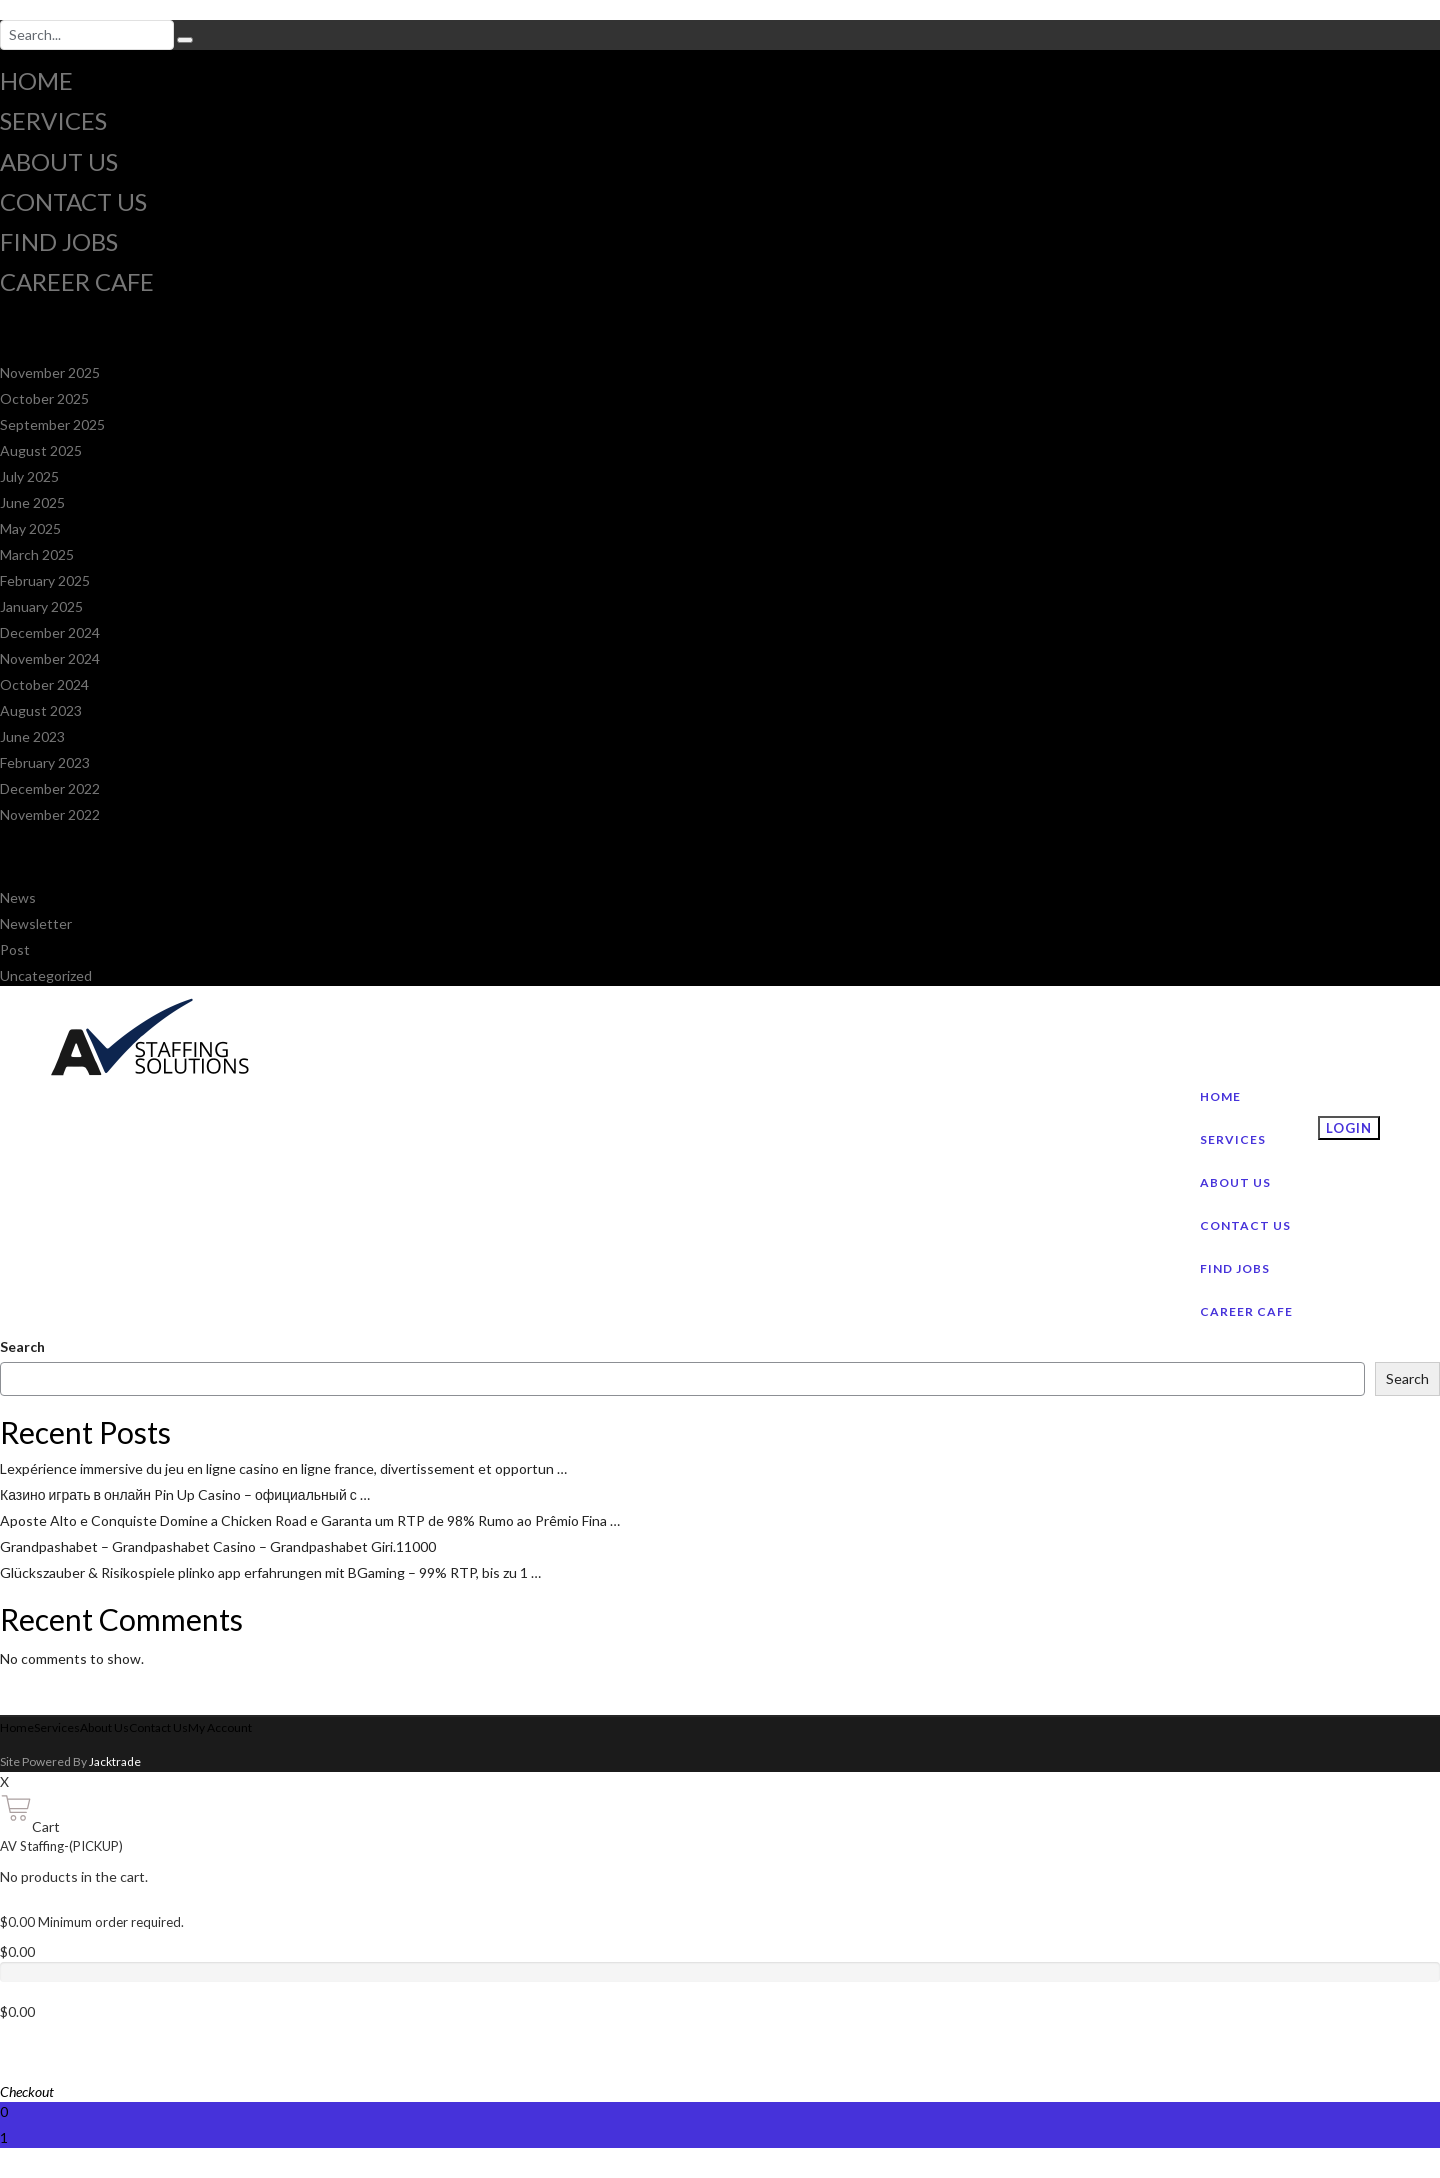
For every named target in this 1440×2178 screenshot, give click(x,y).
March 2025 (37, 554)
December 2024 (50, 632)
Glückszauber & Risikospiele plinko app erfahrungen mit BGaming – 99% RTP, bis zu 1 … (270, 1572)
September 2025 (52, 424)
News (18, 897)
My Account (220, 1727)
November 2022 (50, 814)
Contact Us (73, 201)
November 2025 (50, 372)
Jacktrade (115, 1761)
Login (1349, 1128)
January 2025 (41, 606)
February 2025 (45, 580)
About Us (59, 161)
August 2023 (41, 710)
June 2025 (32, 502)
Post (15, 949)
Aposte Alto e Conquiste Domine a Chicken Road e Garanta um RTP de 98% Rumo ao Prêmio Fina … (310, 1520)
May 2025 (30, 528)
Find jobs (59, 241)
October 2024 (44, 684)
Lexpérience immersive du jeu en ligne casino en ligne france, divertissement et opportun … (283, 1468)
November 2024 (50, 658)
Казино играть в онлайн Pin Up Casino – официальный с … (185, 1494)
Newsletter (36, 923)
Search (22, 1346)
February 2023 (45, 762)
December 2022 (50, 788)
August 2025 (41, 450)
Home (36, 80)
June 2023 (32, 736)
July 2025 (29, 476)
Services (53, 120)
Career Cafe (77, 281)
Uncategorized (46, 975)
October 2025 (44, 398)
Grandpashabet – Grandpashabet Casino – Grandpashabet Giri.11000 (218, 1546)
